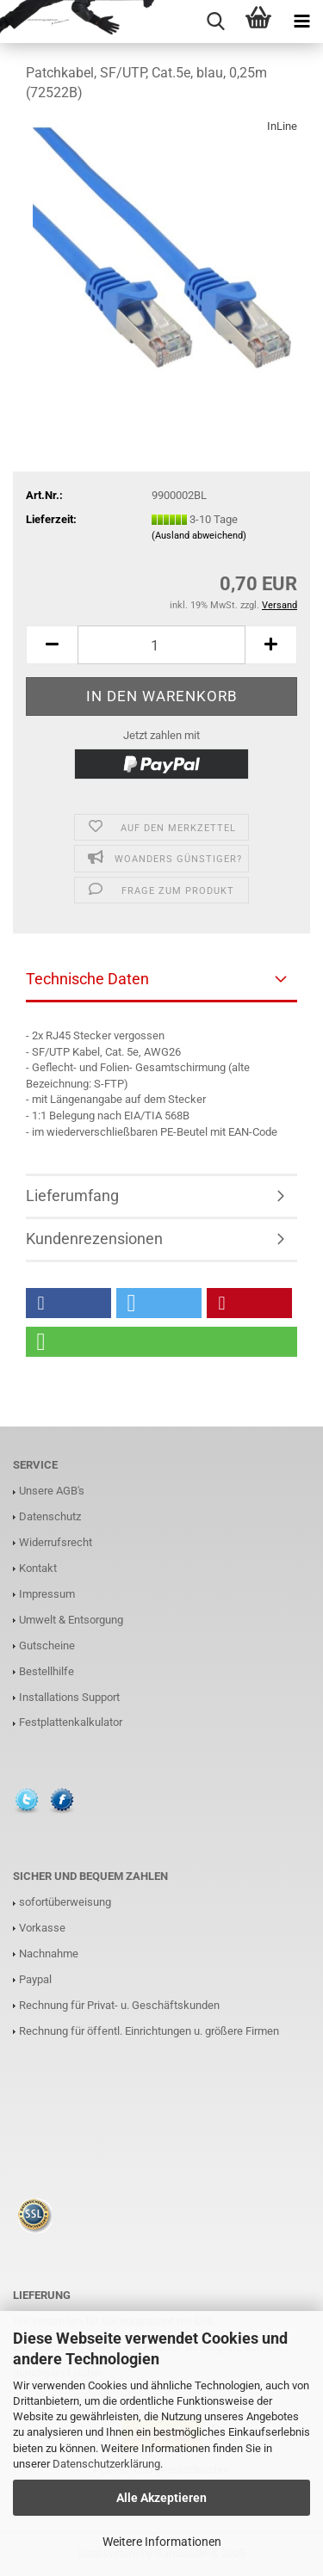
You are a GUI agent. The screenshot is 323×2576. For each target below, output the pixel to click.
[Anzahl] (161, 645)
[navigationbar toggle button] (301, 21)
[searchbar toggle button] (215, 21)
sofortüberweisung (65, 1901)
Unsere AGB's (51, 1490)
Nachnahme (48, 1953)
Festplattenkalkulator (70, 1722)
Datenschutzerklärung (106, 2463)
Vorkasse (42, 1927)
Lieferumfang (72, 1195)
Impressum (47, 1593)
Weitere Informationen (161, 2541)
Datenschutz (50, 1516)
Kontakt (38, 1568)
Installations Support (69, 1697)
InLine (282, 126)
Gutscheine (47, 1645)
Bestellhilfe (46, 1671)
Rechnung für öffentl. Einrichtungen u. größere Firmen (149, 2030)
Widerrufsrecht (55, 1542)
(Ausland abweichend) (199, 535)
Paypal (35, 1979)
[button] (68, 1303)
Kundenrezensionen (94, 1238)
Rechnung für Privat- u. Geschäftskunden (119, 2005)
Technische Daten (87, 979)
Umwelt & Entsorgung (71, 1619)
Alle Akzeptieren (161, 2498)
